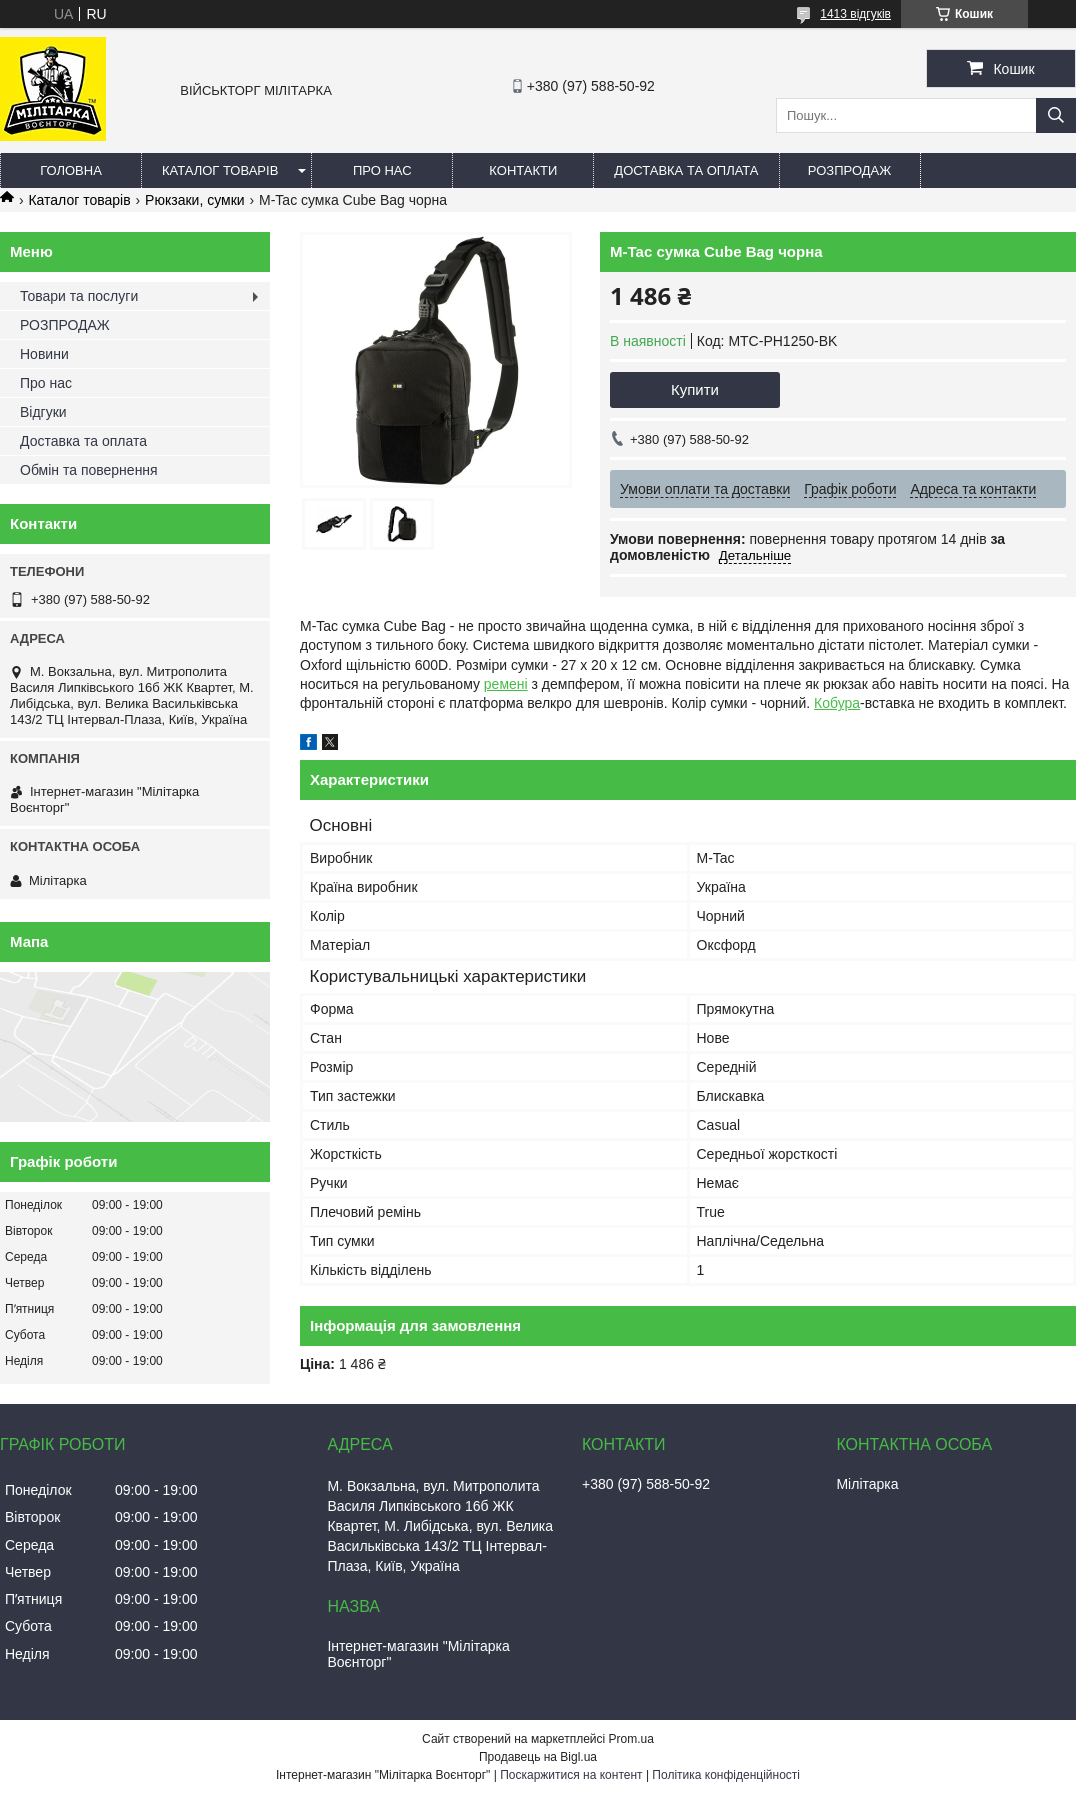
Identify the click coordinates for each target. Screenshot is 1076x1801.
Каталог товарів (220, 170)
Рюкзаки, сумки (194, 200)
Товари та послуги (79, 296)
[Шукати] (1056, 115)
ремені (506, 684)
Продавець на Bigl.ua (538, 1757)
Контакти (523, 170)
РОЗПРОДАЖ (849, 170)
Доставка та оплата (686, 170)
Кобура (837, 703)
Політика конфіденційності (726, 1775)
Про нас (382, 170)
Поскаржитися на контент (571, 1775)
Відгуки (43, 412)
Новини (44, 354)
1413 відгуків (855, 14)
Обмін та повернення (89, 470)
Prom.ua (631, 1739)
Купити (695, 389)
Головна (71, 170)
